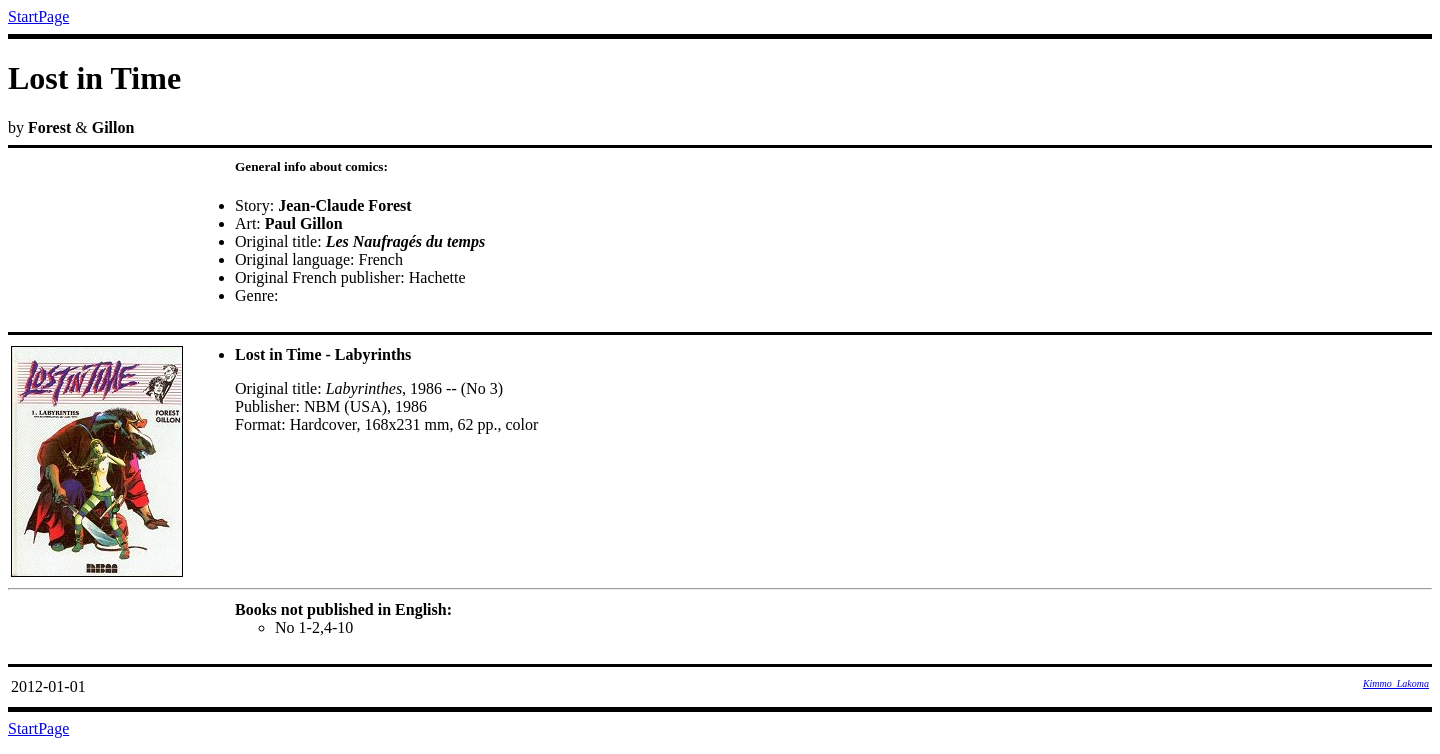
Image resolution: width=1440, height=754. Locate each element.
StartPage (38, 16)
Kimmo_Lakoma (1396, 683)
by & (720, 386)
